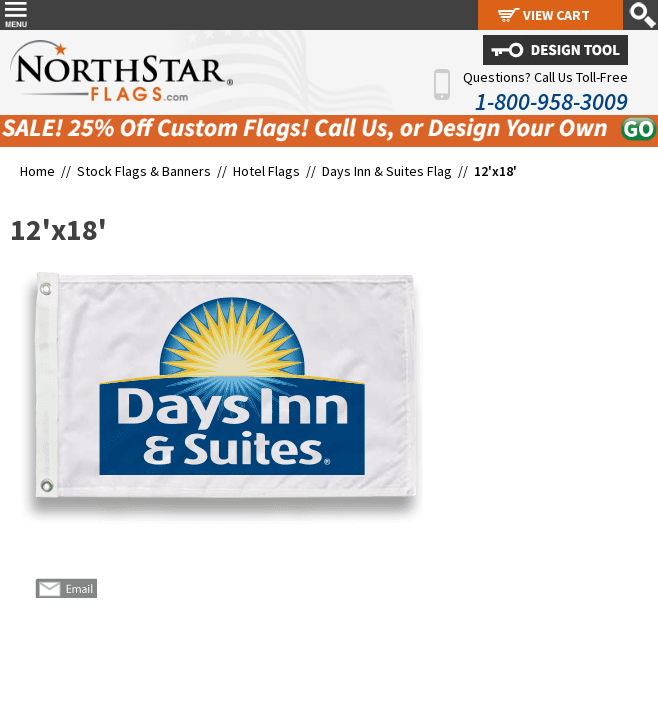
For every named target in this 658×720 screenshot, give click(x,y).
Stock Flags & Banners (144, 171)
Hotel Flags (266, 171)
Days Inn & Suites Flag (387, 171)
